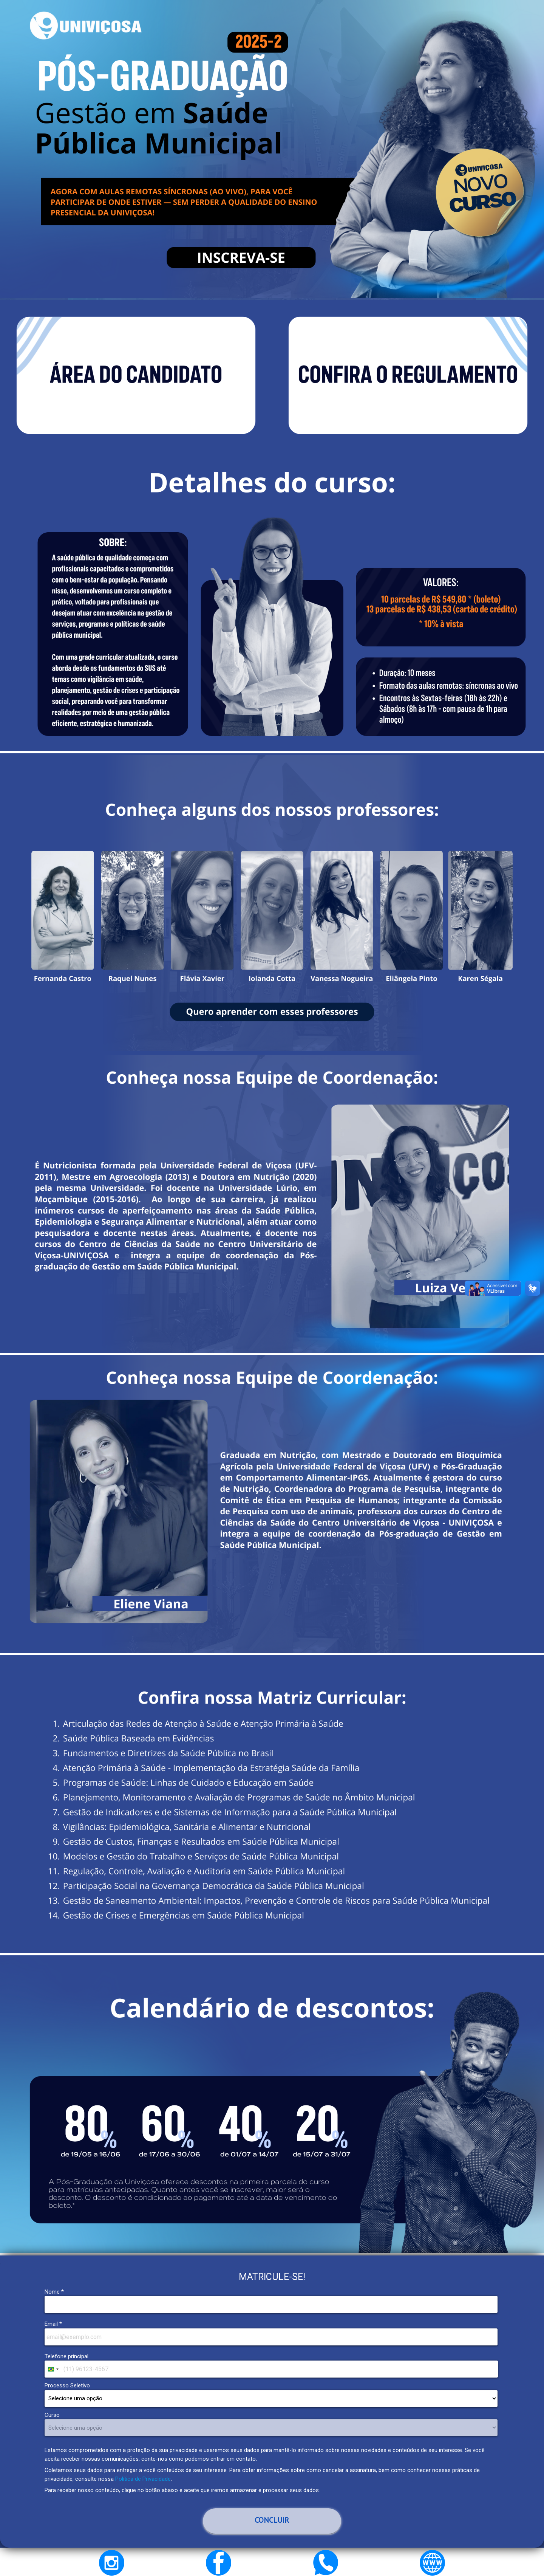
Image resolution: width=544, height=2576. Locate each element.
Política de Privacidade (143, 2478)
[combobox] (53, 2369)
